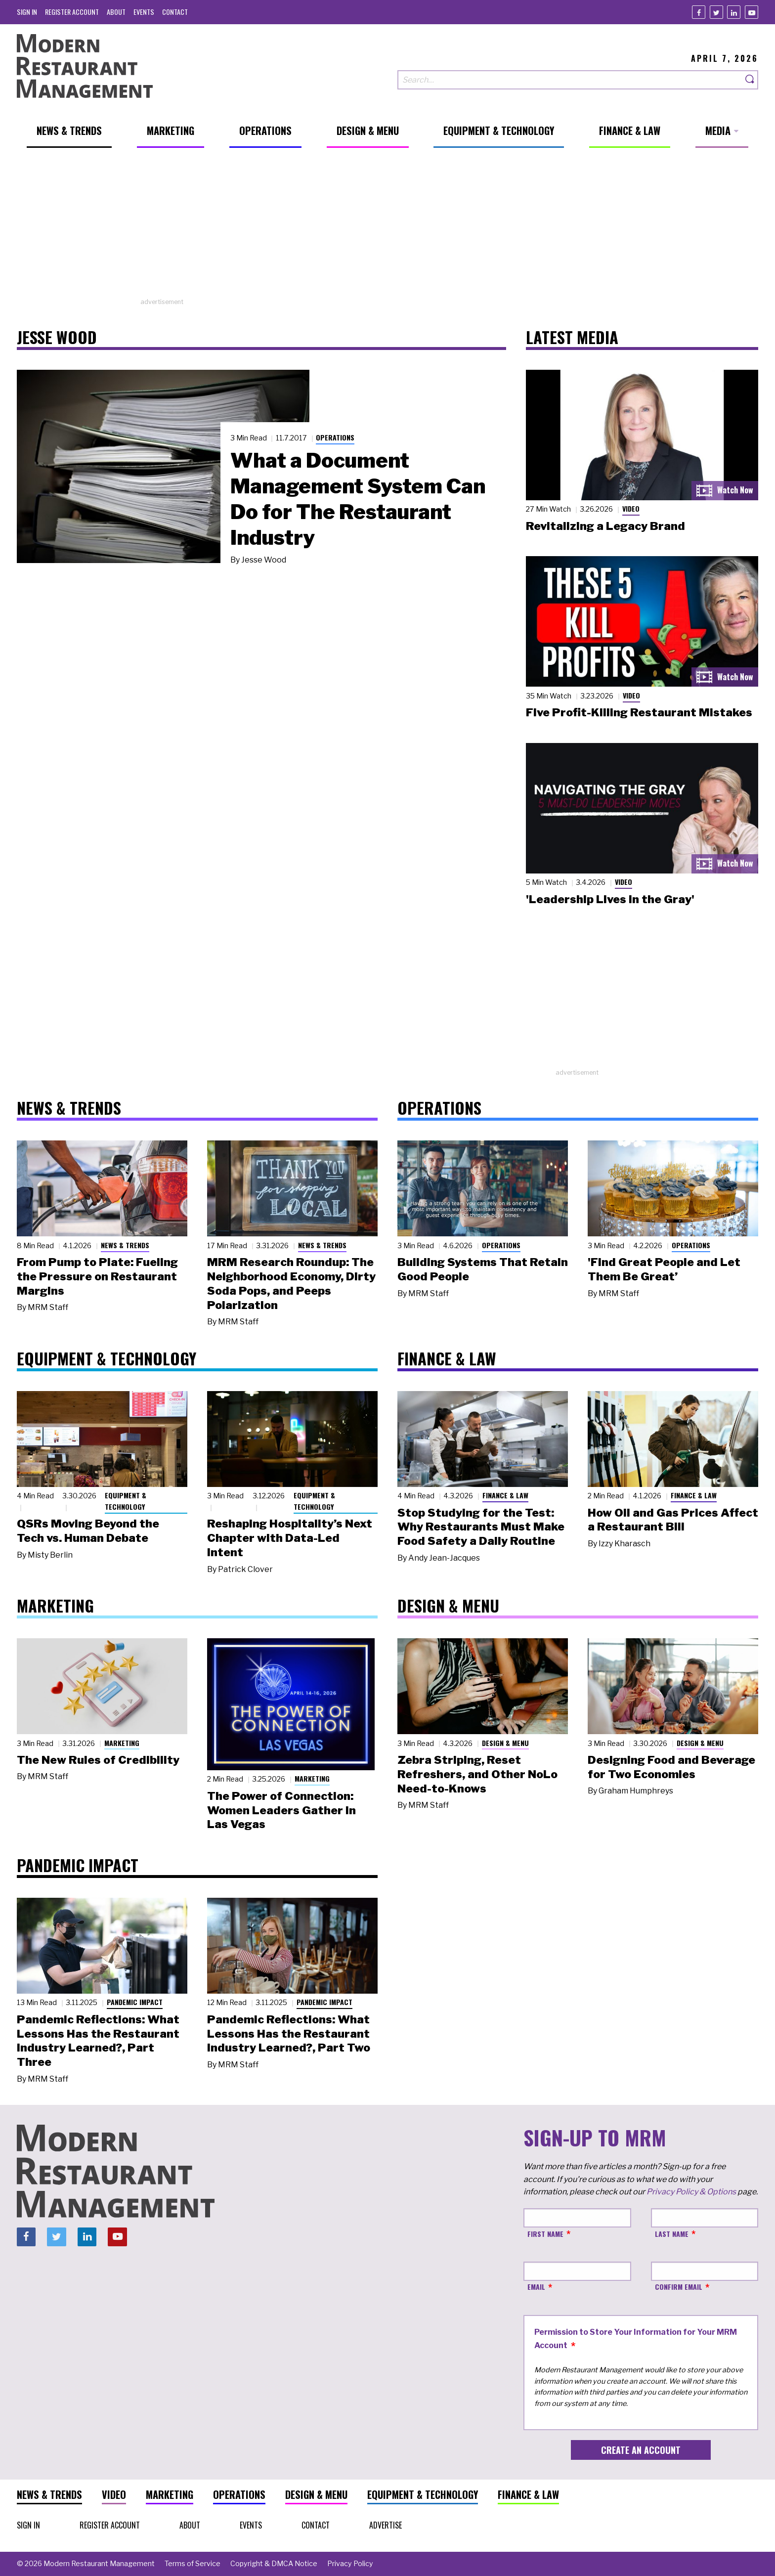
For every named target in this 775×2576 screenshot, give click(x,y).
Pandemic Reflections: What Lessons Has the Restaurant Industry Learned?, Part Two (288, 2033)
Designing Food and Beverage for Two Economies (671, 1767)
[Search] (750, 79)
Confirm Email (678, 2286)
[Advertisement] (387, 228)
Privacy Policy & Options (691, 2191)
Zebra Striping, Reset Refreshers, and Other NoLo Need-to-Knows (477, 1774)
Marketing (121, 1743)
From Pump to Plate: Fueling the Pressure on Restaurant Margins (97, 1276)
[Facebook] (698, 12)
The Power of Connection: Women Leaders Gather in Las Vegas (281, 1810)
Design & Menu (505, 1743)
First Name (545, 2233)
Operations (335, 437)
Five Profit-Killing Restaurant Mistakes (639, 712)
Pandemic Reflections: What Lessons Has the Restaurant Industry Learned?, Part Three (98, 2040)
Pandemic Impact (135, 2002)
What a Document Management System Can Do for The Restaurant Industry (357, 499)
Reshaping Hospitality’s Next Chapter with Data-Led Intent (289, 1538)
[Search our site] (569, 79)
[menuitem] (27, 11)
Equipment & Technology (125, 1501)
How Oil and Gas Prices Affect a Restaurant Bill (673, 1520)
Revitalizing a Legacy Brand (605, 526)
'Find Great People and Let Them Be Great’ (664, 1269)
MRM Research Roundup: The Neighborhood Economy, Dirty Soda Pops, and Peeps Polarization (291, 1283)
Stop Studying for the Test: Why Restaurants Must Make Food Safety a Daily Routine (480, 1527)
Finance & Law (505, 1495)
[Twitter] (716, 12)
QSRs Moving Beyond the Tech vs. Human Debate (88, 1531)
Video (631, 508)
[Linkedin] (733, 12)
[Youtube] (751, 12)
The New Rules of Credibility (98, 1760)
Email (536, 2286)
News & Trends (125, 1245)
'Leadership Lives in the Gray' (610, 899)
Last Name (672, 2233)
